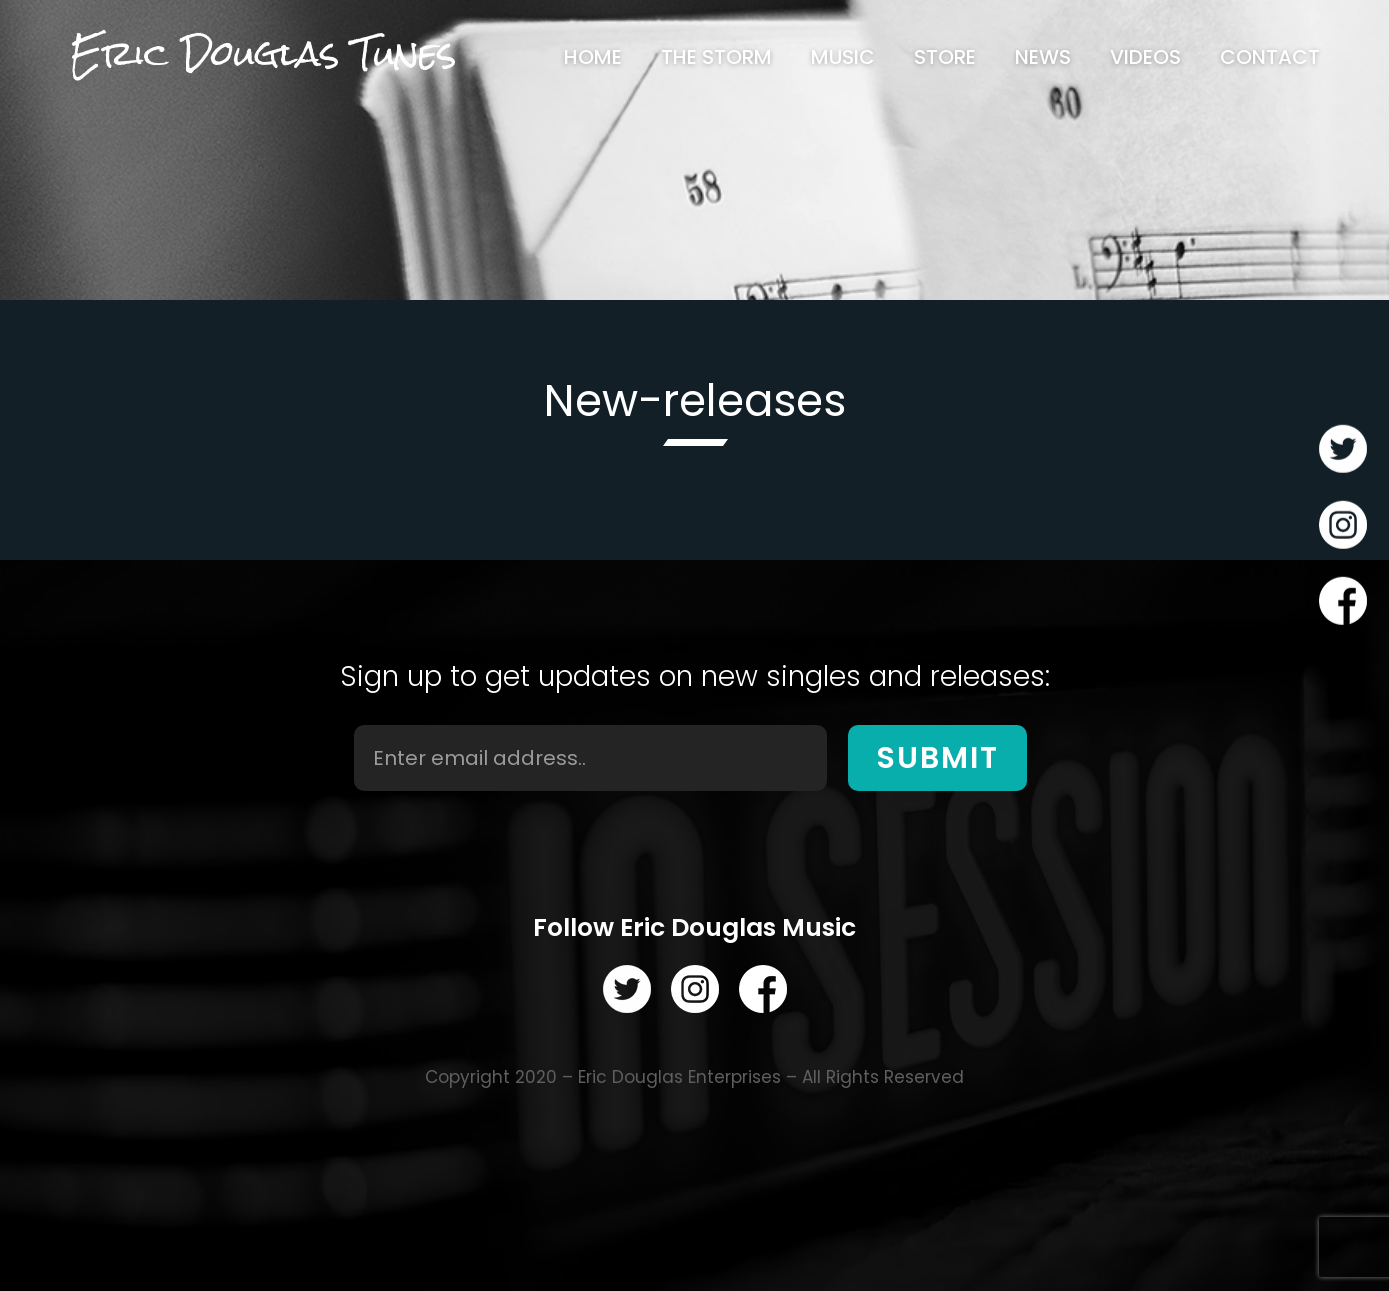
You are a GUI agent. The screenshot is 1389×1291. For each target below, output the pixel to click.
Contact (1270, 57)
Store (945, 57)
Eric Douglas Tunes (263, 53)
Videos (1145, 57)
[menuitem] (593, 57)
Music (843, 57)
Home (593, 57)
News (1043, 57)
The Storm (716, 57)
